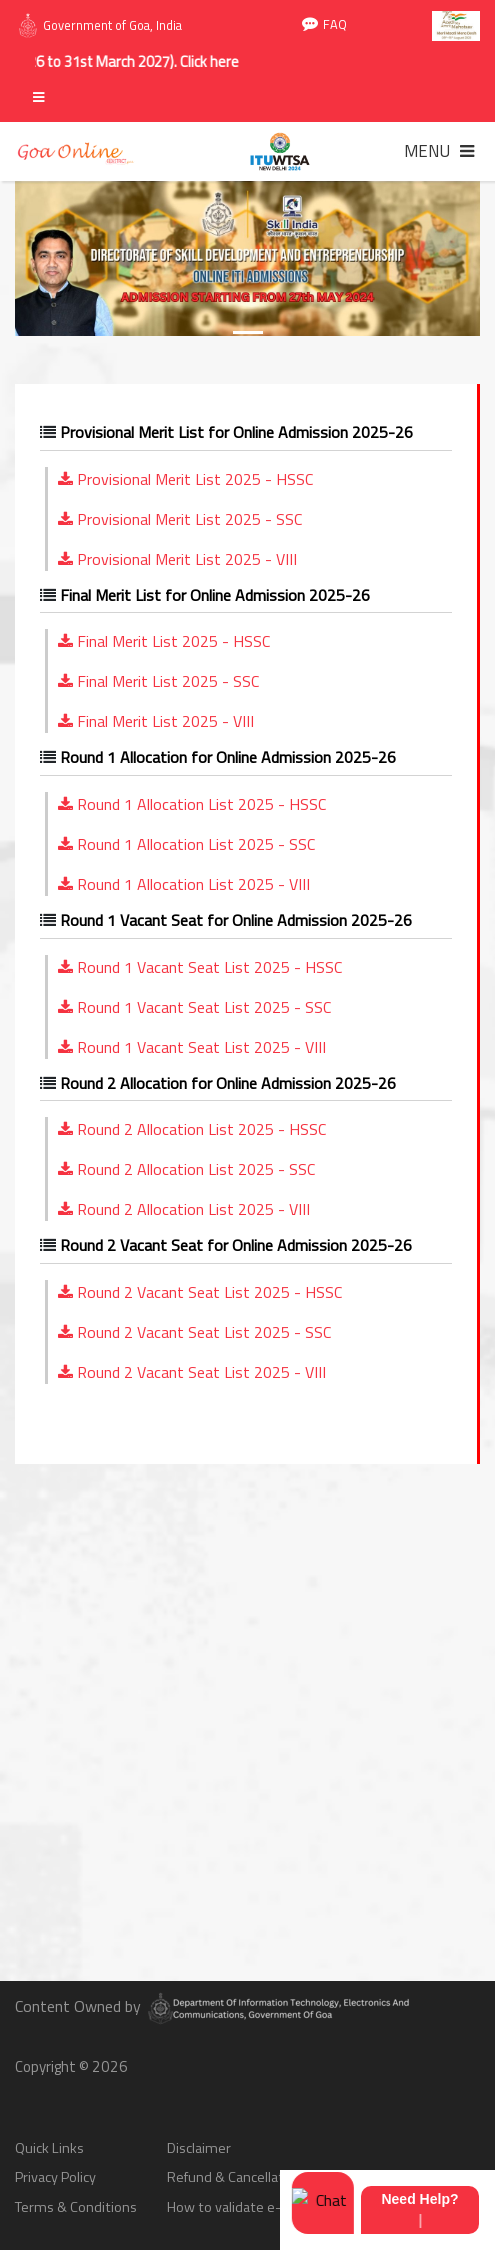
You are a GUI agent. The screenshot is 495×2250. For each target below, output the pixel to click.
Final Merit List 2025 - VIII (156, 721)
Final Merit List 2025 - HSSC (164, 641)
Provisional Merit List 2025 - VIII (177, 559)
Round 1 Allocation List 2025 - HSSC (192, 804)
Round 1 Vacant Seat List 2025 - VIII (192, 1047)
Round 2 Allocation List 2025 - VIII (184, 1209)
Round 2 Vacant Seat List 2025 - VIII (192, 1372)
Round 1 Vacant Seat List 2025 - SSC (194, 1007)
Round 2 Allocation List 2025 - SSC (186, 1169)
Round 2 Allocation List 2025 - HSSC (192, 1129)
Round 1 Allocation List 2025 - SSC (186, 844)
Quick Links (49, 2148)
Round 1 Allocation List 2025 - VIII (184, 884)
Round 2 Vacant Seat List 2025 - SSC (194, 1332)
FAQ (324, 24)
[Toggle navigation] (439, 151)
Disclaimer (199, 2148)
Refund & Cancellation (235, 2177)
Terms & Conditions (76, 2207)
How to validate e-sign (236, 2207)
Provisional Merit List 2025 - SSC (180, 519)
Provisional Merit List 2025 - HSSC (185, 479)
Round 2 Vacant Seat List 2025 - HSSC (200, 1292)
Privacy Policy (55, 2177)
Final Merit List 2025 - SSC (158, 681)
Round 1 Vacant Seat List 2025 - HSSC (200, 967)
